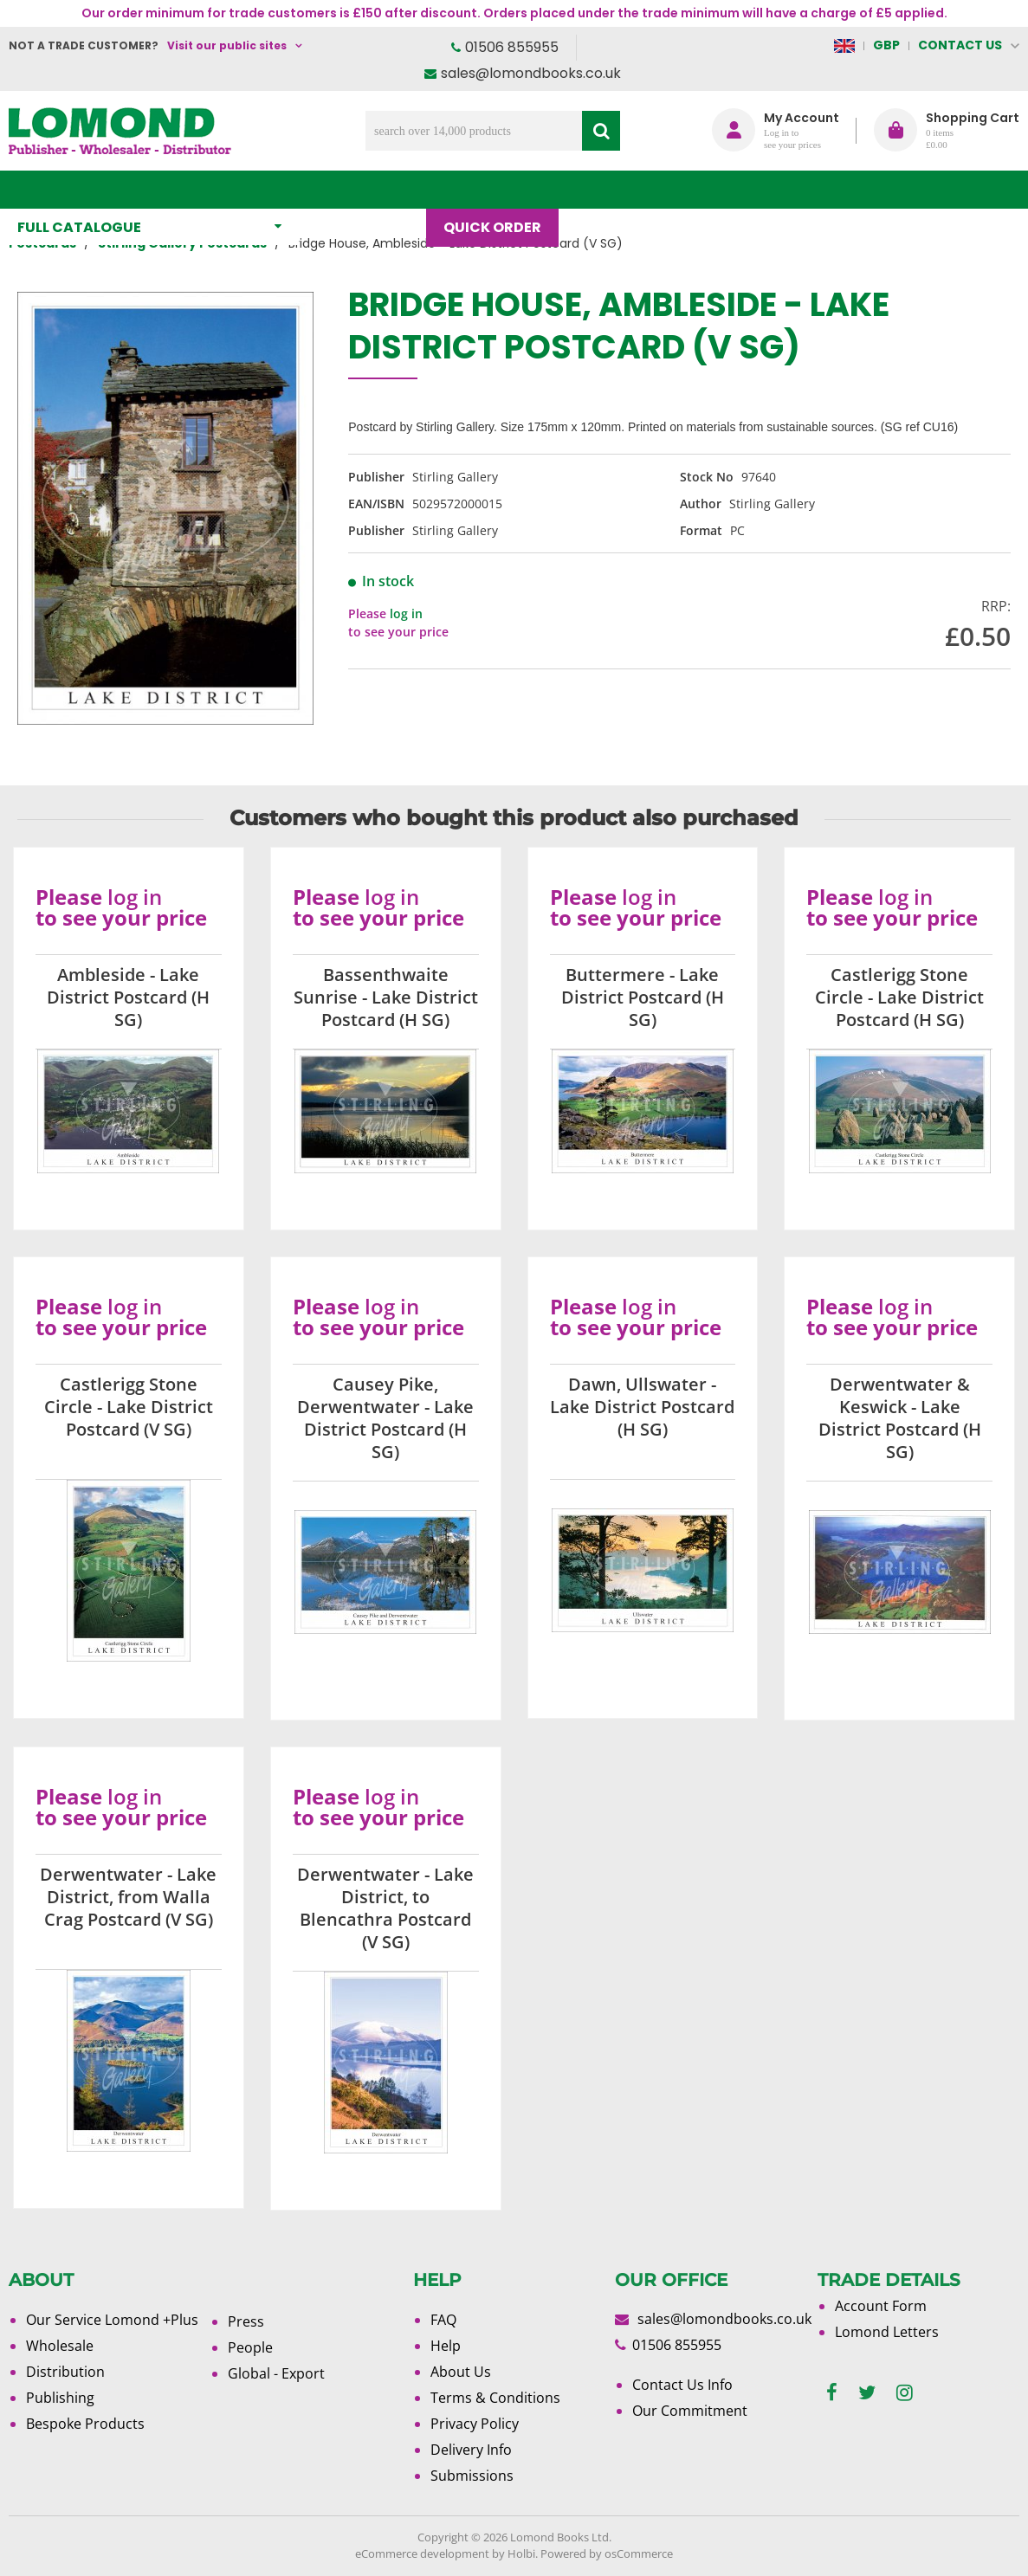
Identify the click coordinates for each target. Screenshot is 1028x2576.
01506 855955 (512, 47)
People (250, 2347)
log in (406, 613)
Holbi (521, 2553)
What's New (371, 189)
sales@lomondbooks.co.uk (531, 73)
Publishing (60, 2397)
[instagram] (904, 2393)
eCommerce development (422, 2553)
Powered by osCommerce (606, 2553)
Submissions (472, 2475)
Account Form (881, 2305)
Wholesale (60, 2345)
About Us (694, 189)
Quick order (501, 189)
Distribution (65, 2371)
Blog (604, 189)
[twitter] (867, 2393)
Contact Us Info (682, 2384)
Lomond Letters (887, 2331)
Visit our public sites (227, 45)
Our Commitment (689, 2410)
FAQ (443, 2319)
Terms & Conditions (495, 2397)
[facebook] (831, 2393)
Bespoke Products (85, 2423)
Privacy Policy (474, 2423)
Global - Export (276, 2373)
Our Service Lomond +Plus (112, 2319)
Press (246, 2321)
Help (445, 2345)
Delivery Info (471, 2449)
